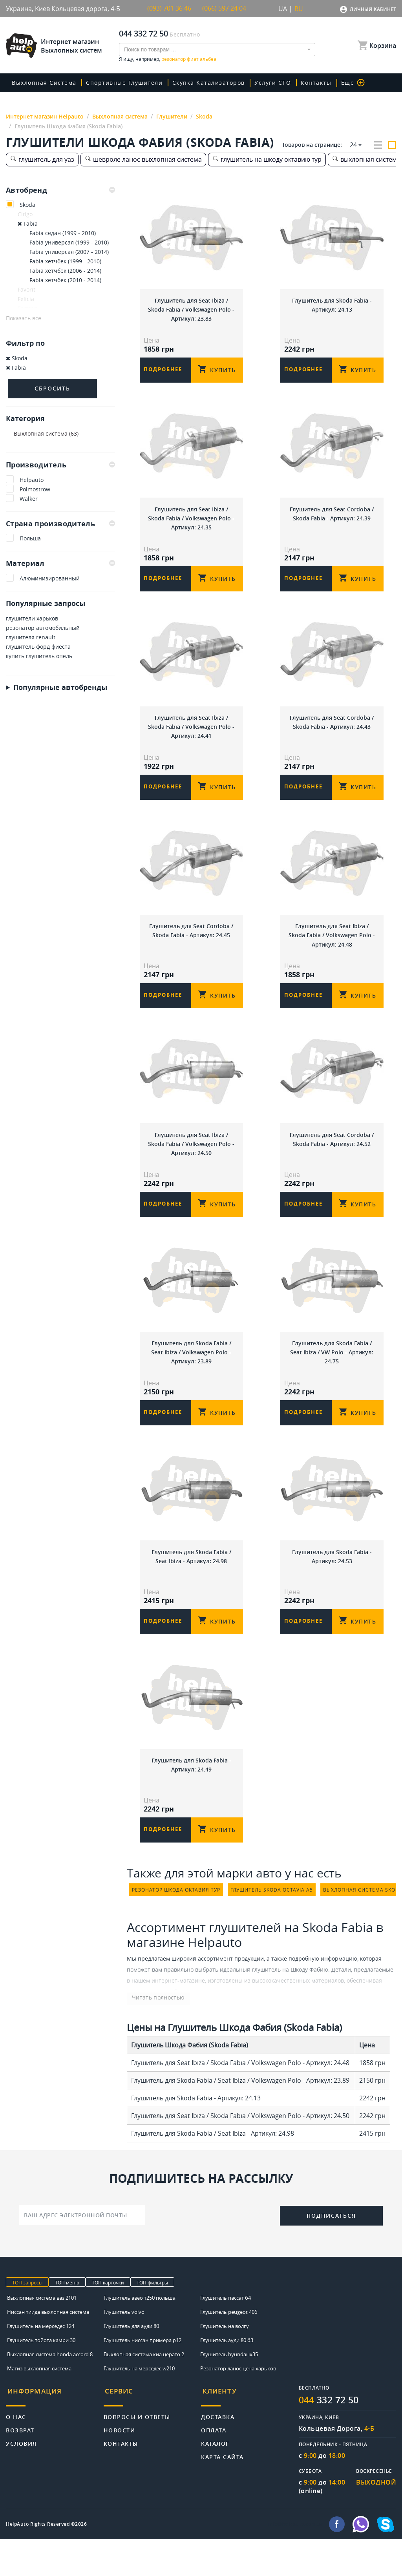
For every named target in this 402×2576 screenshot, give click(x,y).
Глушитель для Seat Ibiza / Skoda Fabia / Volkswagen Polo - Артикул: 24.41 (191, 735)
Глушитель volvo (124, 2348)
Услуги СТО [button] (267, 82)
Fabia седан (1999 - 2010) (62, 233)
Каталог (215, 2476)
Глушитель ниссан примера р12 (142, 2376)
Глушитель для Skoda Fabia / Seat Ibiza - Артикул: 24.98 (191, 1582)
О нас (16, 2449)
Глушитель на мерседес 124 (40, 2362)
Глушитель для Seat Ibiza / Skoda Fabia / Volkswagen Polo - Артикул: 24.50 (191, 1161)
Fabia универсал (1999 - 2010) (69, 242)
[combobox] (217, 49)
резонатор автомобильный (43, 628)
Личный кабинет (373, 9)
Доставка (217, 2449)
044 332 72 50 (143, 33)
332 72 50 (331, 2436)
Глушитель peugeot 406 (228, 2348)
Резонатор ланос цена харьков (238, 2404)
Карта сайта (222, 2489)
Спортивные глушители (122, 82)
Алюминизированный (50, 578)
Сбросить (52, 388)
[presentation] (212, 2250)
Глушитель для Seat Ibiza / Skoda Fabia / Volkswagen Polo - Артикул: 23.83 (191, 309)
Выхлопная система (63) (46, 433)
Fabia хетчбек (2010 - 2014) (65, 280)
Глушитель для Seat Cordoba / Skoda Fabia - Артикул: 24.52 (332, 1156)
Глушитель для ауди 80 (131, 2362)
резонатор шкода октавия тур (176, 1926)
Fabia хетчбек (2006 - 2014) (65, 270)
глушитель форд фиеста (38, 647)
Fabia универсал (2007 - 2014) (69, 251)
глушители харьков (32, 618)
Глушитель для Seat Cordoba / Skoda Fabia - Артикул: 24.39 (332, 517)
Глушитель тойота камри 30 (41, 2376)
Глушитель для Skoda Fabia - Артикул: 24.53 (332, 1582)
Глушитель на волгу (224, 2362)
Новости (119, 2462)
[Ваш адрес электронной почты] (82, 2251)
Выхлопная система (44, 82)
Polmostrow (35, 489)
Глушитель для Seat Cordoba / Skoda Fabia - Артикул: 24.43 (332, 730)
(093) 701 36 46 (169, 8)
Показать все (23, 318)
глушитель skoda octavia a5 (271, 1926)
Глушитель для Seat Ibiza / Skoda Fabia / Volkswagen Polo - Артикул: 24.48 (332, 948)
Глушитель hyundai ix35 (229, 2390)
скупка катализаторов (205, 82)
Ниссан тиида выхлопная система (48, 2348)
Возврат (20, 2462)
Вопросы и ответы (137, 2449)
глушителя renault (30, 637)
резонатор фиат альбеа (188, 59)
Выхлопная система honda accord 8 (50, 2390)
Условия (21, 2476)
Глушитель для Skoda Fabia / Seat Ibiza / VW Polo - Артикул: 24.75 (331, 1374)
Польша (30, 538)
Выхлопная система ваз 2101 (42, 2334)
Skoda (27, 204)
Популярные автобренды (60, 687)
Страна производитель (60, 523)
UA (282, 8)
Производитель (60, 464)
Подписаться (331, 2252)
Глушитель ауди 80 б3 (226, 2376)
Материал (60, 563)
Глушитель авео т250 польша (139, 2334)
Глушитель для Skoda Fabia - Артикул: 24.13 (332, 304)
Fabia (28, 223)
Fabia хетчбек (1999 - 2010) (65, 261)
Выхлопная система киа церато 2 (144, 2390)
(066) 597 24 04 (224, 8)
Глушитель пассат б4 (225, 2334)
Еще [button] (344, 82)
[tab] (60, 190)
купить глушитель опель (39, 656)
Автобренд (60, 190)
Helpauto (32, 479)
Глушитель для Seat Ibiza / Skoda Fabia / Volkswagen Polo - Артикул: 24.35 (191, 522)
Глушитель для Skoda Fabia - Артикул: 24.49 (191, 1795)
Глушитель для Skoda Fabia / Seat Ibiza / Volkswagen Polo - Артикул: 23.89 (191, 1374)
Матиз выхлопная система (39, 2404)
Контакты (309, 82)
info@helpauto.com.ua (295, 2561)
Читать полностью (152, 2033)
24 (353, 144)
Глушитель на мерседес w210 (139, 2404)
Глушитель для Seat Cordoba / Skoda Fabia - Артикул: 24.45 (191, 943)
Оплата (213, 2462)
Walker (29, 498)
